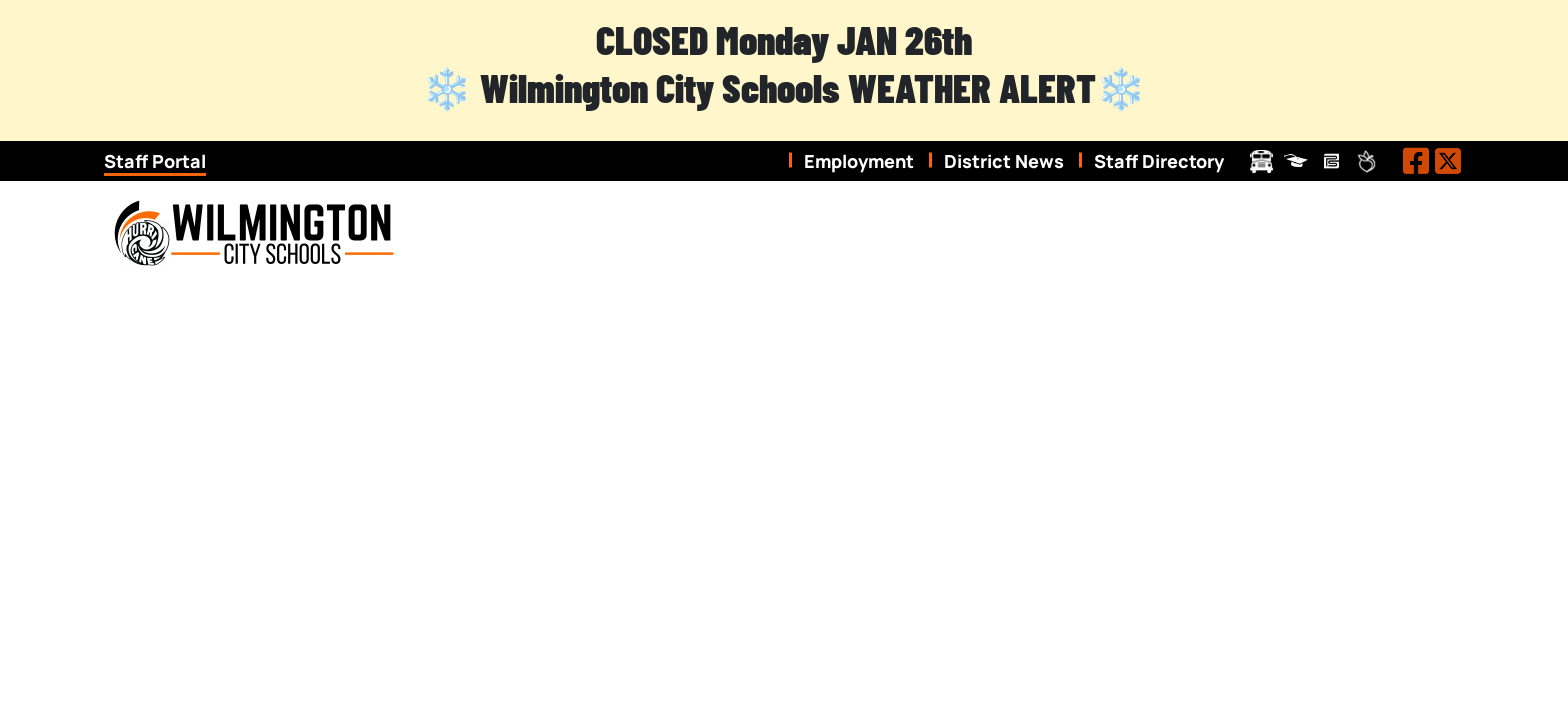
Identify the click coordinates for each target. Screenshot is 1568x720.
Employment (859, 161)
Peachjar (1366, 161)
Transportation (1261, 161)
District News (1004, 161)
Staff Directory (1159, 161)
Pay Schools (1331, 161)
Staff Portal (155, 161)
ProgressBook (1296, 161)
